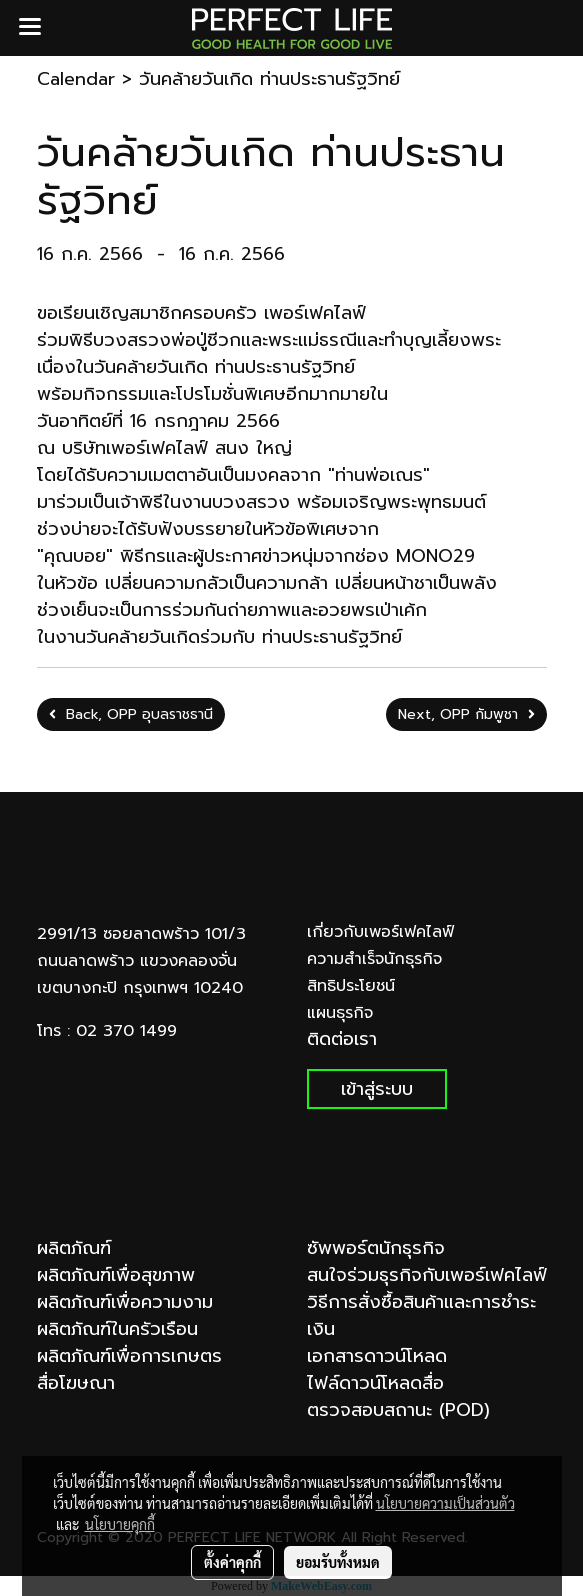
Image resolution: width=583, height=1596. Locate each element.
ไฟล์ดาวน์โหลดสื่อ (375, 1383)
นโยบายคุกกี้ (120, 1524)
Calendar (76, 79)
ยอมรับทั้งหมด (338, 1562)
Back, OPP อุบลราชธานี (131, 714)
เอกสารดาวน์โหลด (377, 1356)
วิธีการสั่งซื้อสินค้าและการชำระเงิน (421, 1315)
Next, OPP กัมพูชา (466, 714)
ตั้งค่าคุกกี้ (232, 1562)
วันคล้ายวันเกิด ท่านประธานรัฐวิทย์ (269, 79)
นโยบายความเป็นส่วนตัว (445, 1503)
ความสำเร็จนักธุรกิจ (374, 959)
